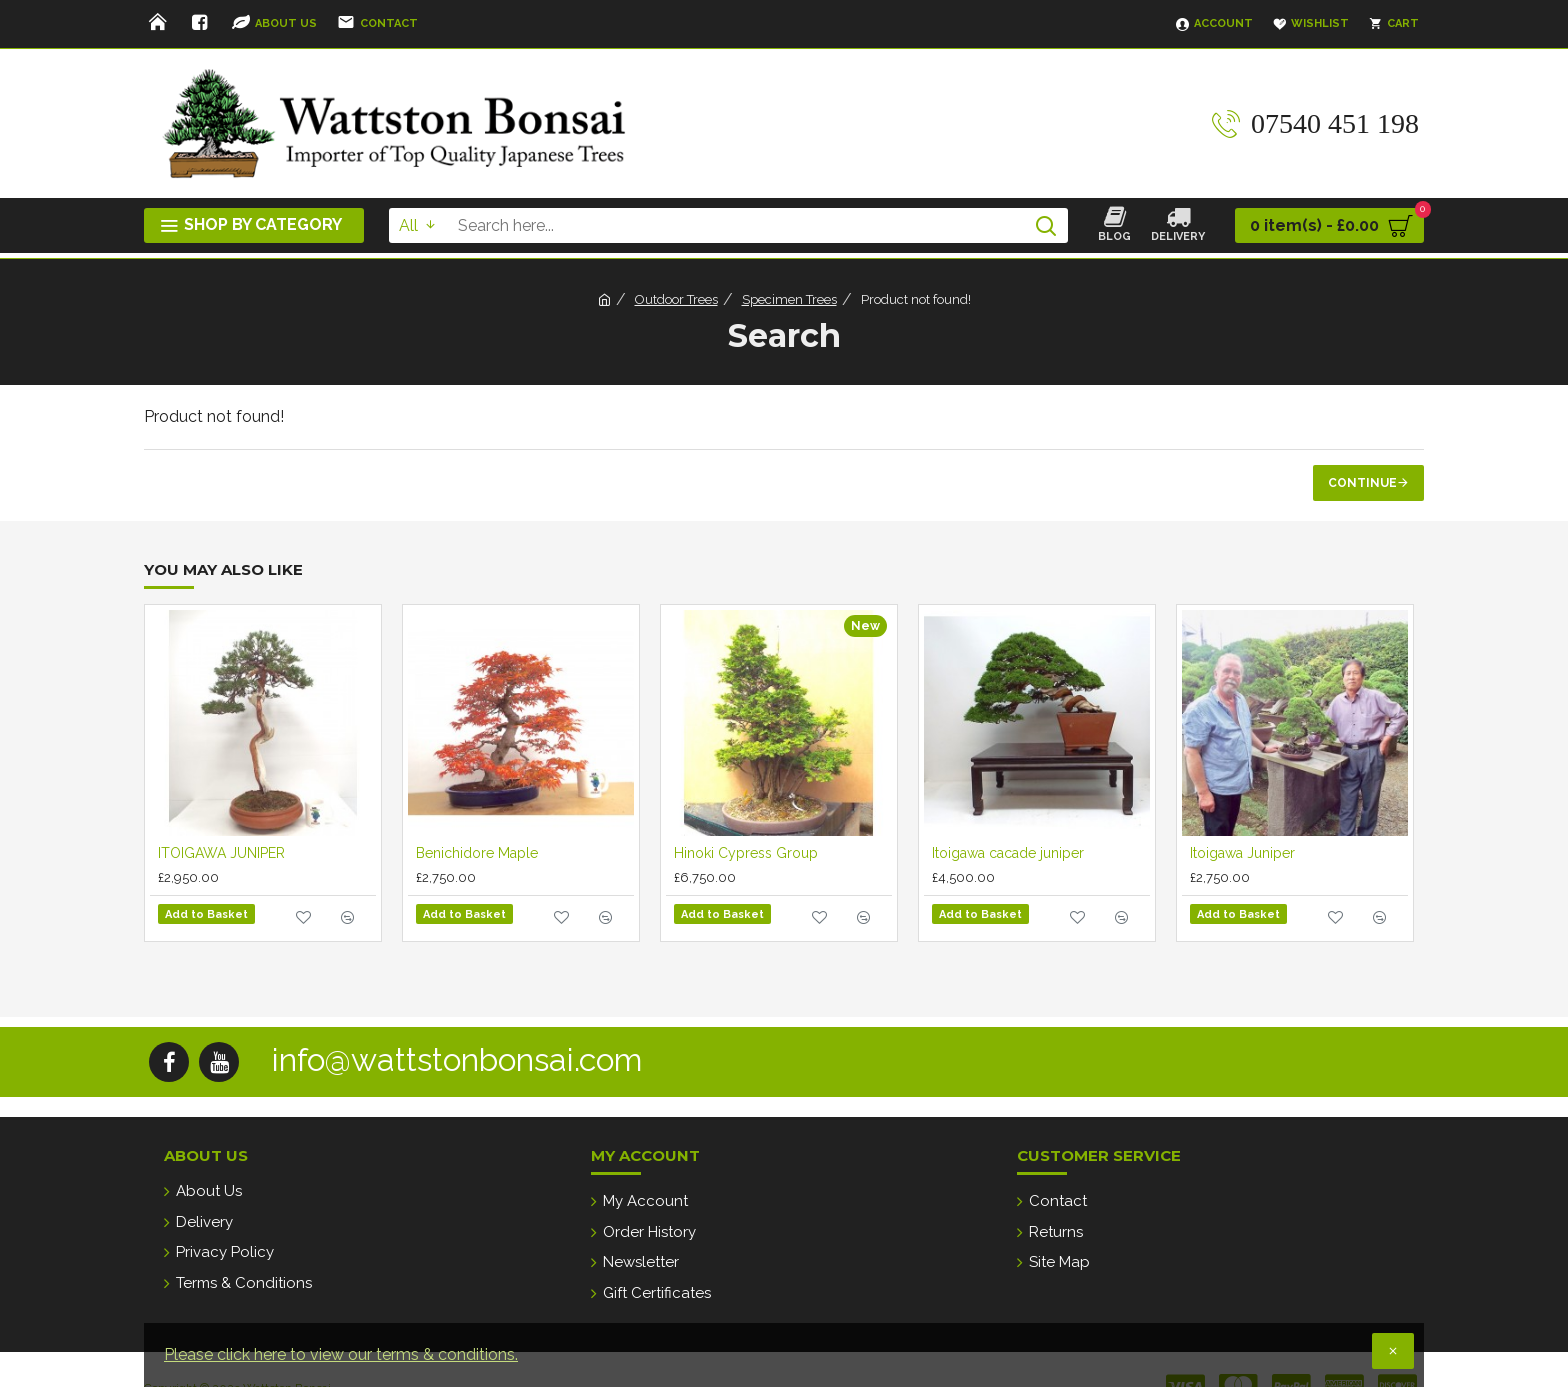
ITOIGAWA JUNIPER (221, 853)
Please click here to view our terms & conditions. (341, 1354)
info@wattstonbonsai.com (457, 1053)
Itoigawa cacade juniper (1008, 853)
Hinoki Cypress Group (746, 853)
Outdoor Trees (676, 299)
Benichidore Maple (477, 853)
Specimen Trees (789, 299)
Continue (1362, 483)
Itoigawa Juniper (1242, 853)
